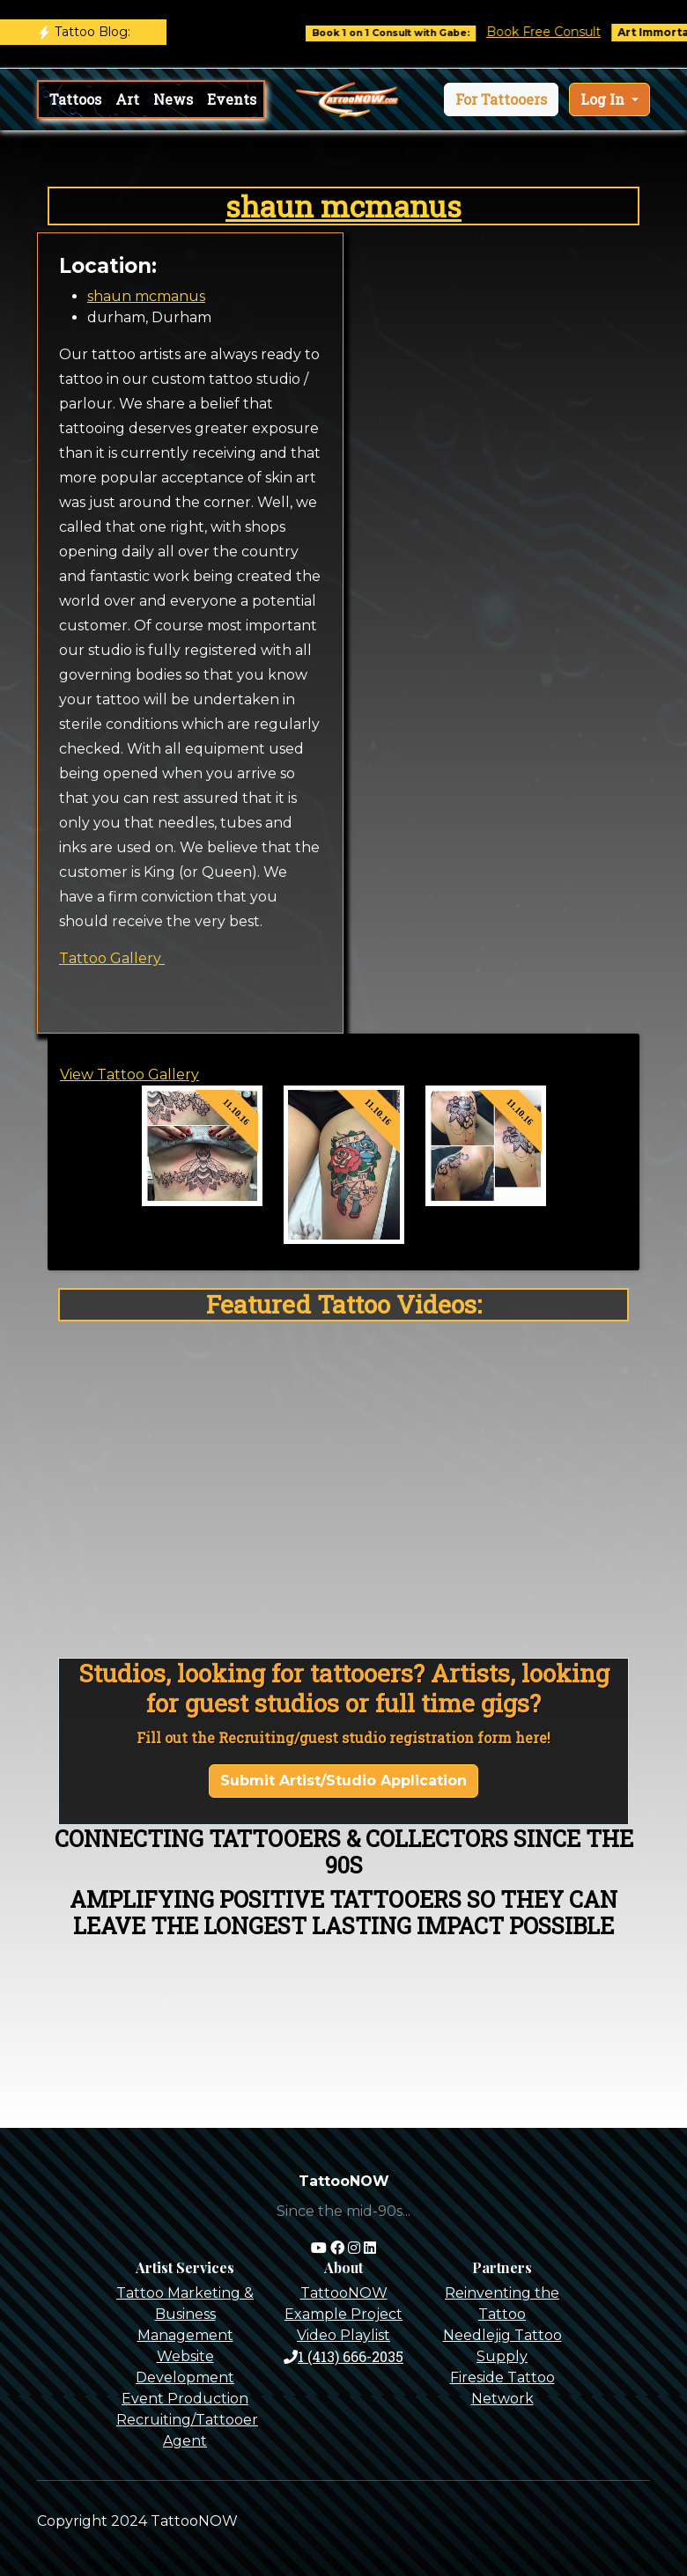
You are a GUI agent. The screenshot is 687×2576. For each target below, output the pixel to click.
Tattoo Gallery (112, 958)
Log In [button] (604, 99)
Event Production (185, 2398)
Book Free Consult (561, 32)
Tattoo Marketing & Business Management (185, 2314)
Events (231, 99)
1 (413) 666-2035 (343, 2356)
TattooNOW (344, 2293)
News (173, 99)
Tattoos (75, 99)
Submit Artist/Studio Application (343, 1780)
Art (127, 99)
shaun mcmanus (343, 206)
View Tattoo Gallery (129, 1074)
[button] (501, 99)
